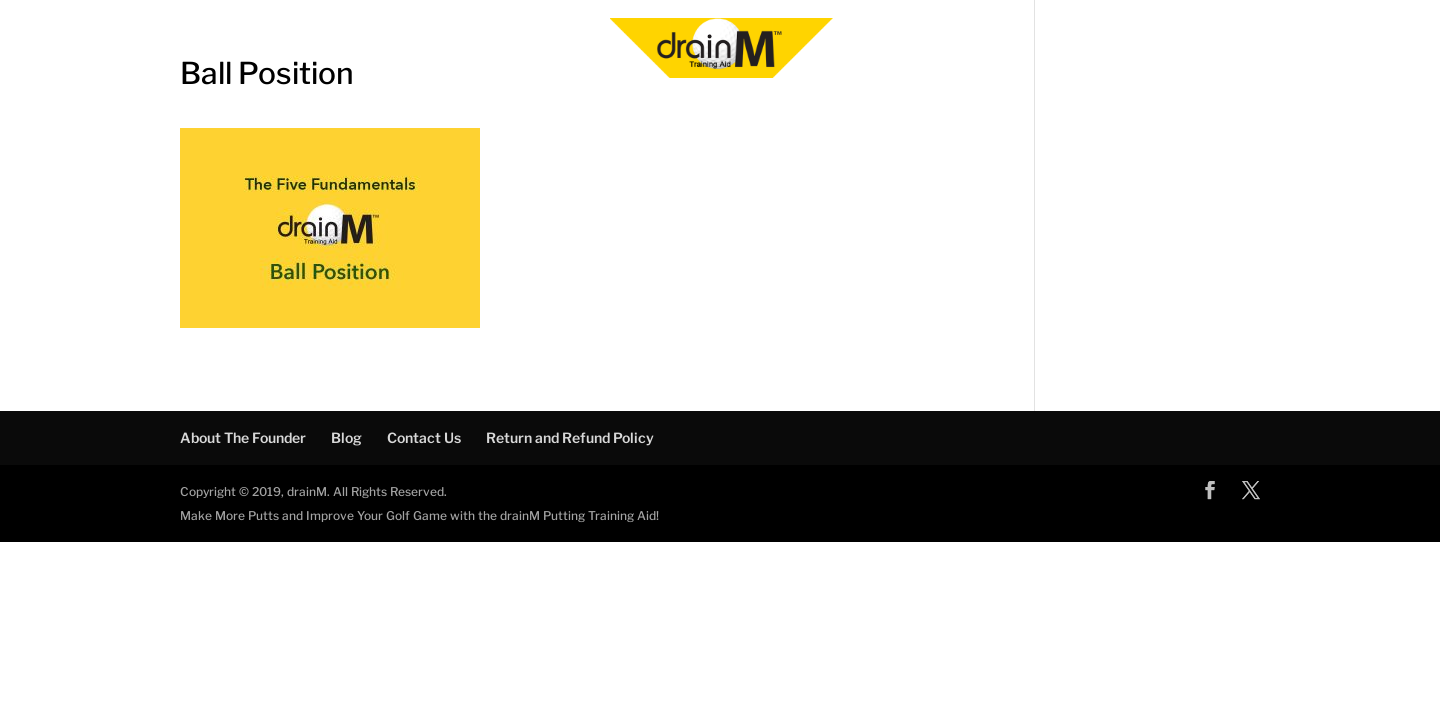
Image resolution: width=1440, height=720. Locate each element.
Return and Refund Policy (570, 437)
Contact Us (424, 437)
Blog (346, 437)
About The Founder (243, 437)
